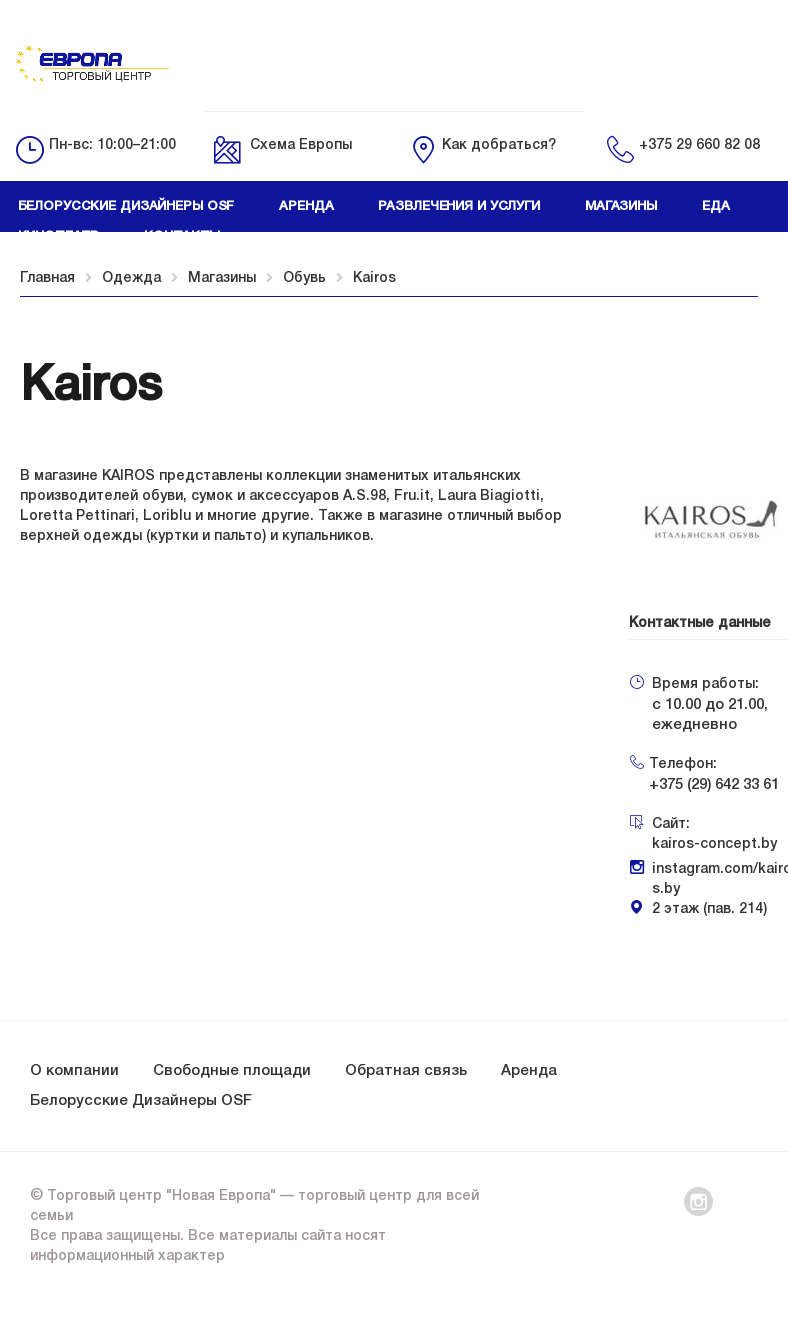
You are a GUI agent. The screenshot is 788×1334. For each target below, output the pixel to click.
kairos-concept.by (714, 844)
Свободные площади (232, 1071)
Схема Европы (301, 145)
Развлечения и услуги (458, 206)
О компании (74, 1071)
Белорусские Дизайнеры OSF (141, 1101)
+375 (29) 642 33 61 (714, 785)
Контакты (182, 236)
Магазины (621, 206)
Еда (716, 206)
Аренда (306, 206)
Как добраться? (499, 145)
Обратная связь (406, 1071)
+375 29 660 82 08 (699, 145)
